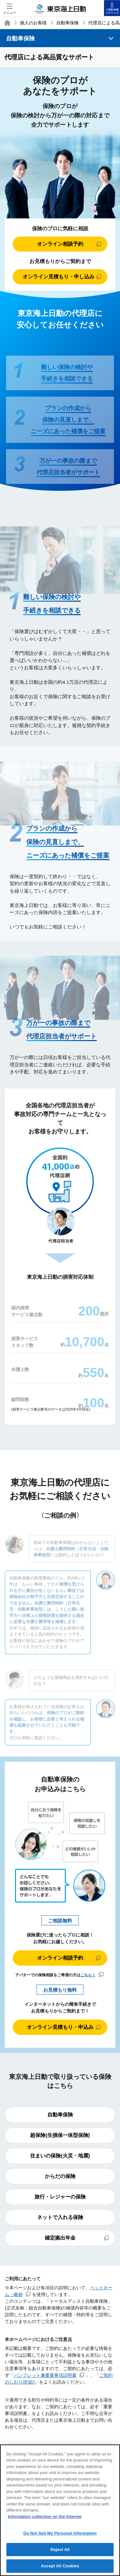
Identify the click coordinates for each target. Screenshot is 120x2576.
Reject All (59, 2551)
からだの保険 (60, 2176)
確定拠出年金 (77, 2238)
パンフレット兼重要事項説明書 (49, 2375)
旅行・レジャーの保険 (60, 2196)
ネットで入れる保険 (60, 2217)
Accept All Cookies (60, 2568)
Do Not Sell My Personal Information (60, 2535)
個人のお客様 (33, 22)
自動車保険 (67, 22)
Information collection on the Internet (45, 2518)
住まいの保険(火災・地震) (60, 2155)
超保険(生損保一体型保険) (60, 2135)
